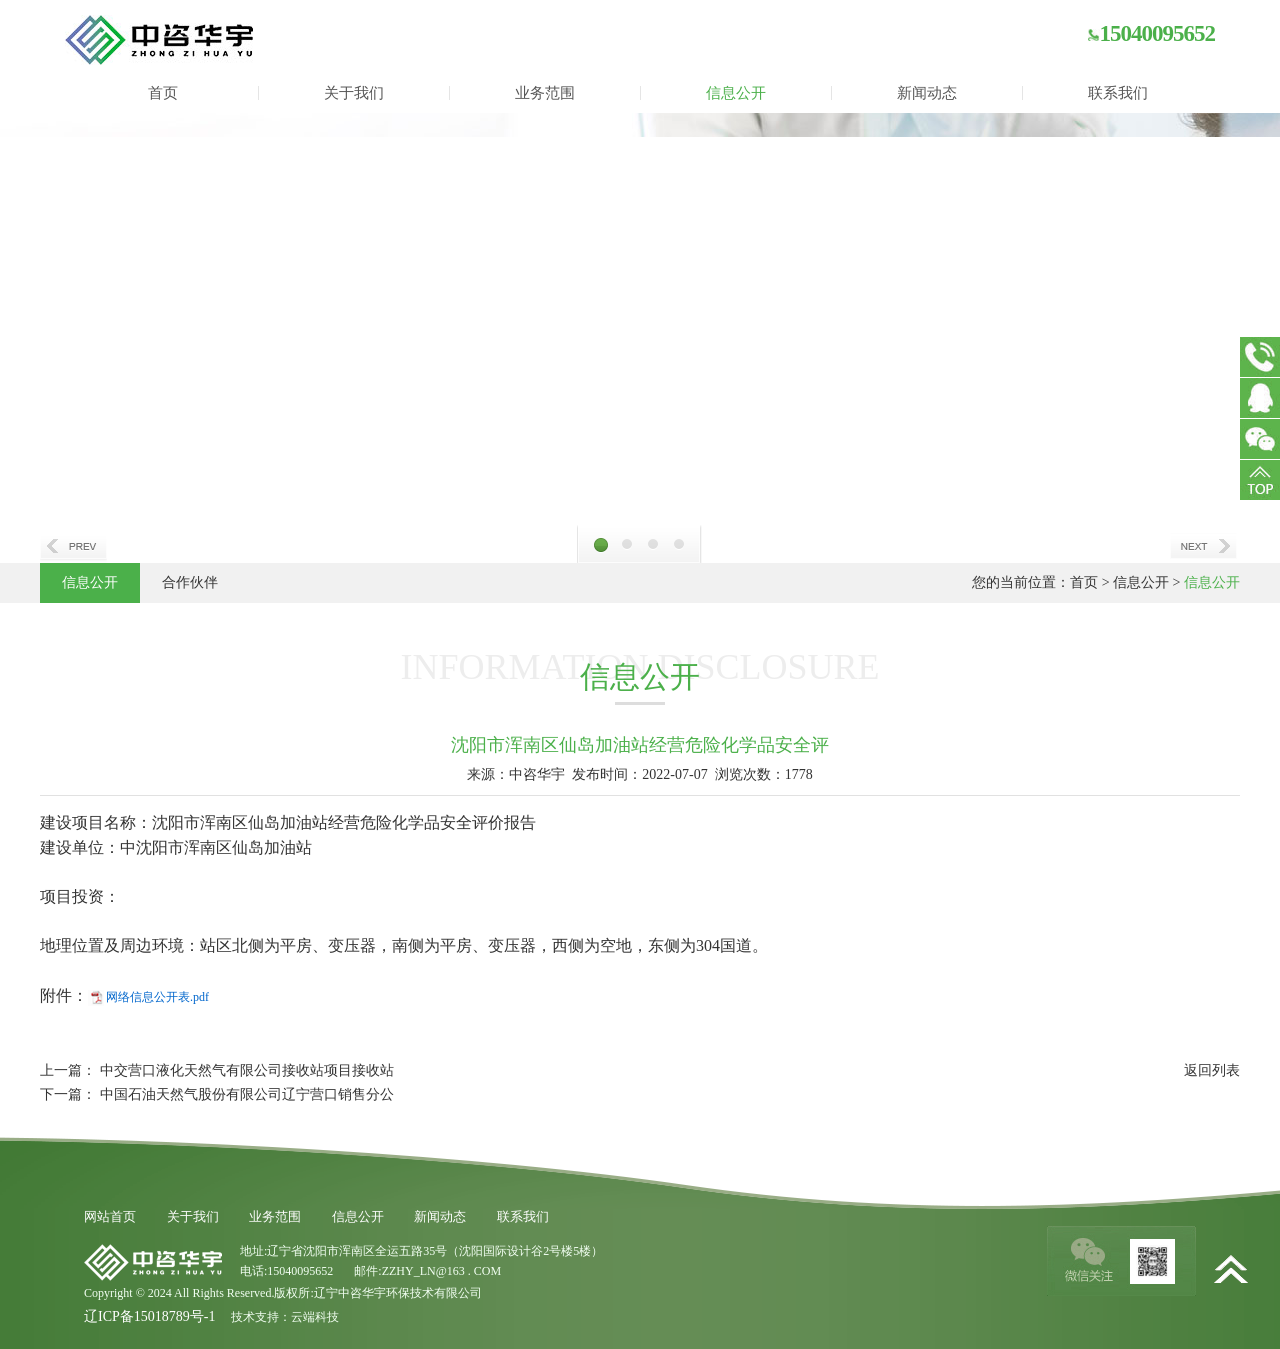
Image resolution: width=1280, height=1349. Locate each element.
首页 (163, 93)
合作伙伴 (190, 582)
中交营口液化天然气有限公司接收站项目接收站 (247, 1070)
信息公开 (736, 93)
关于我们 (354, 93)
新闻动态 (927, 93)
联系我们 (1118, 93)
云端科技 (315, 1317)
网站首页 (110, 1216)
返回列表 (1212, 1070)
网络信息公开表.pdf (157, 997)
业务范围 (545, 93)
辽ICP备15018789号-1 (149, 1316)
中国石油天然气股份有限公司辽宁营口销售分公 (247, 1094)
